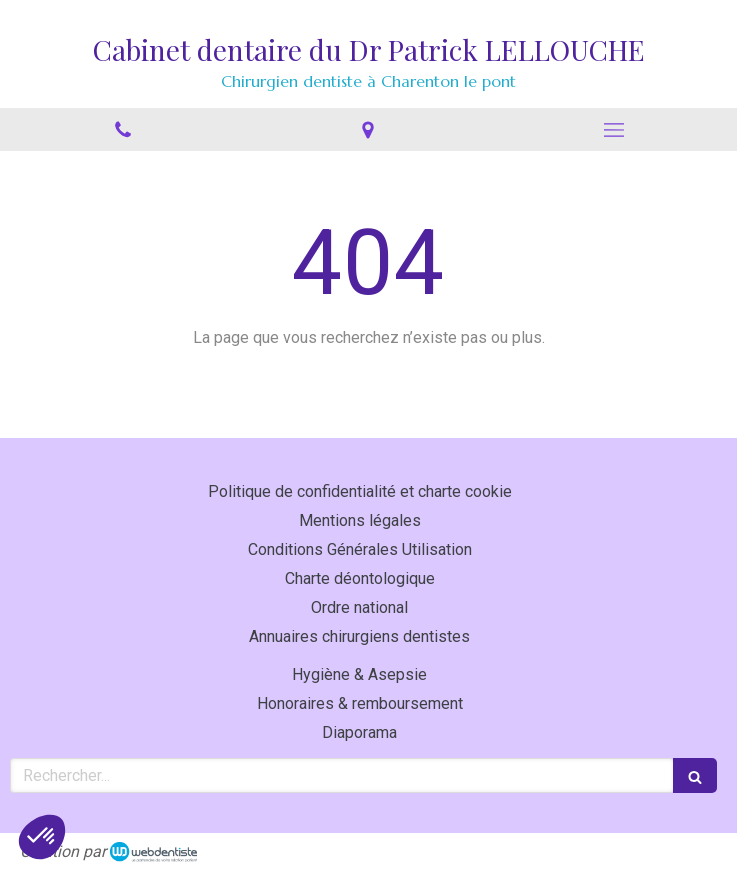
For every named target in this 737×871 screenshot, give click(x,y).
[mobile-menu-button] (614, 130)
